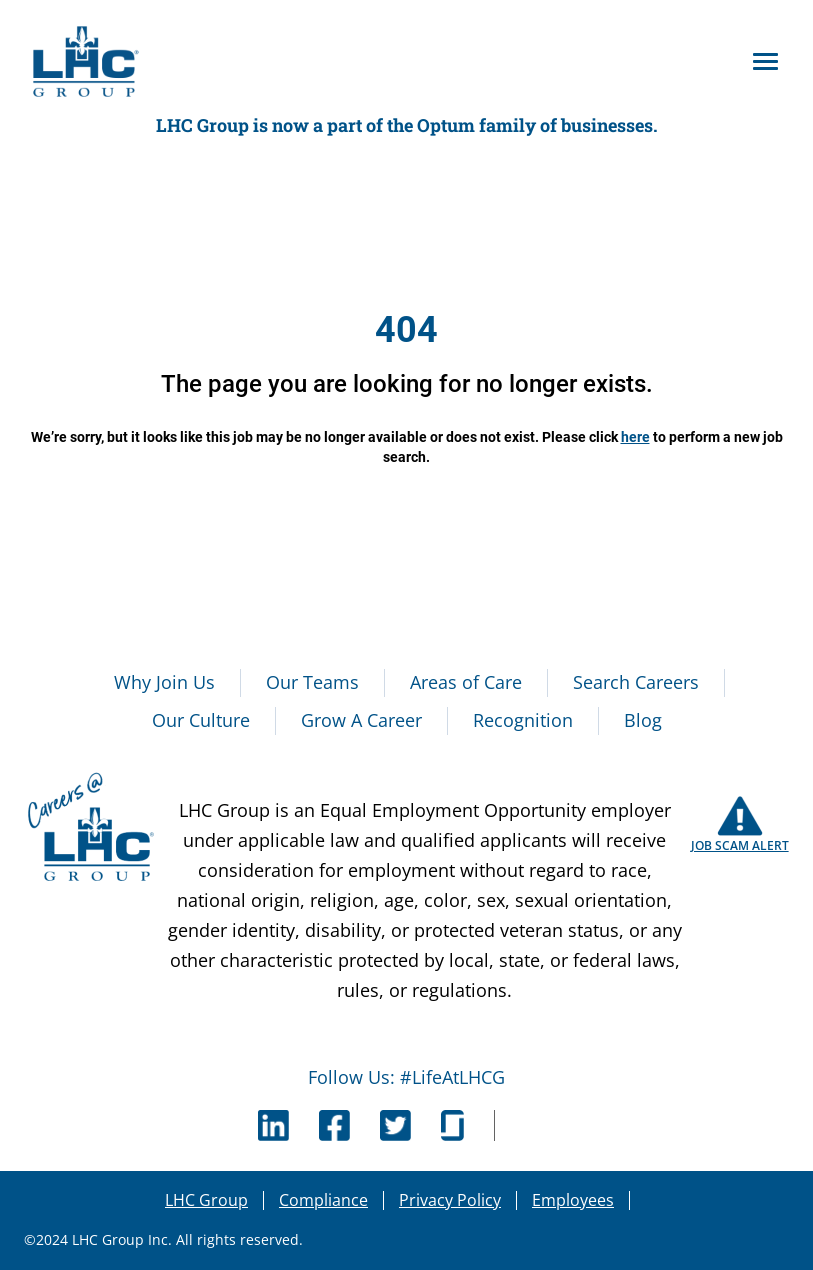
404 (406, 330)
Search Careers (636, 682)
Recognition (523, 720)
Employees (573, 1200)
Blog (643, 720)
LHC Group (206, 1200)
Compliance (323, 1200)
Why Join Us (164, 682)
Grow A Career (361, 720)
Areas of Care (466, 682)
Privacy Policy (450, 1200)
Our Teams (312, 682)
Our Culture (201, 720)
